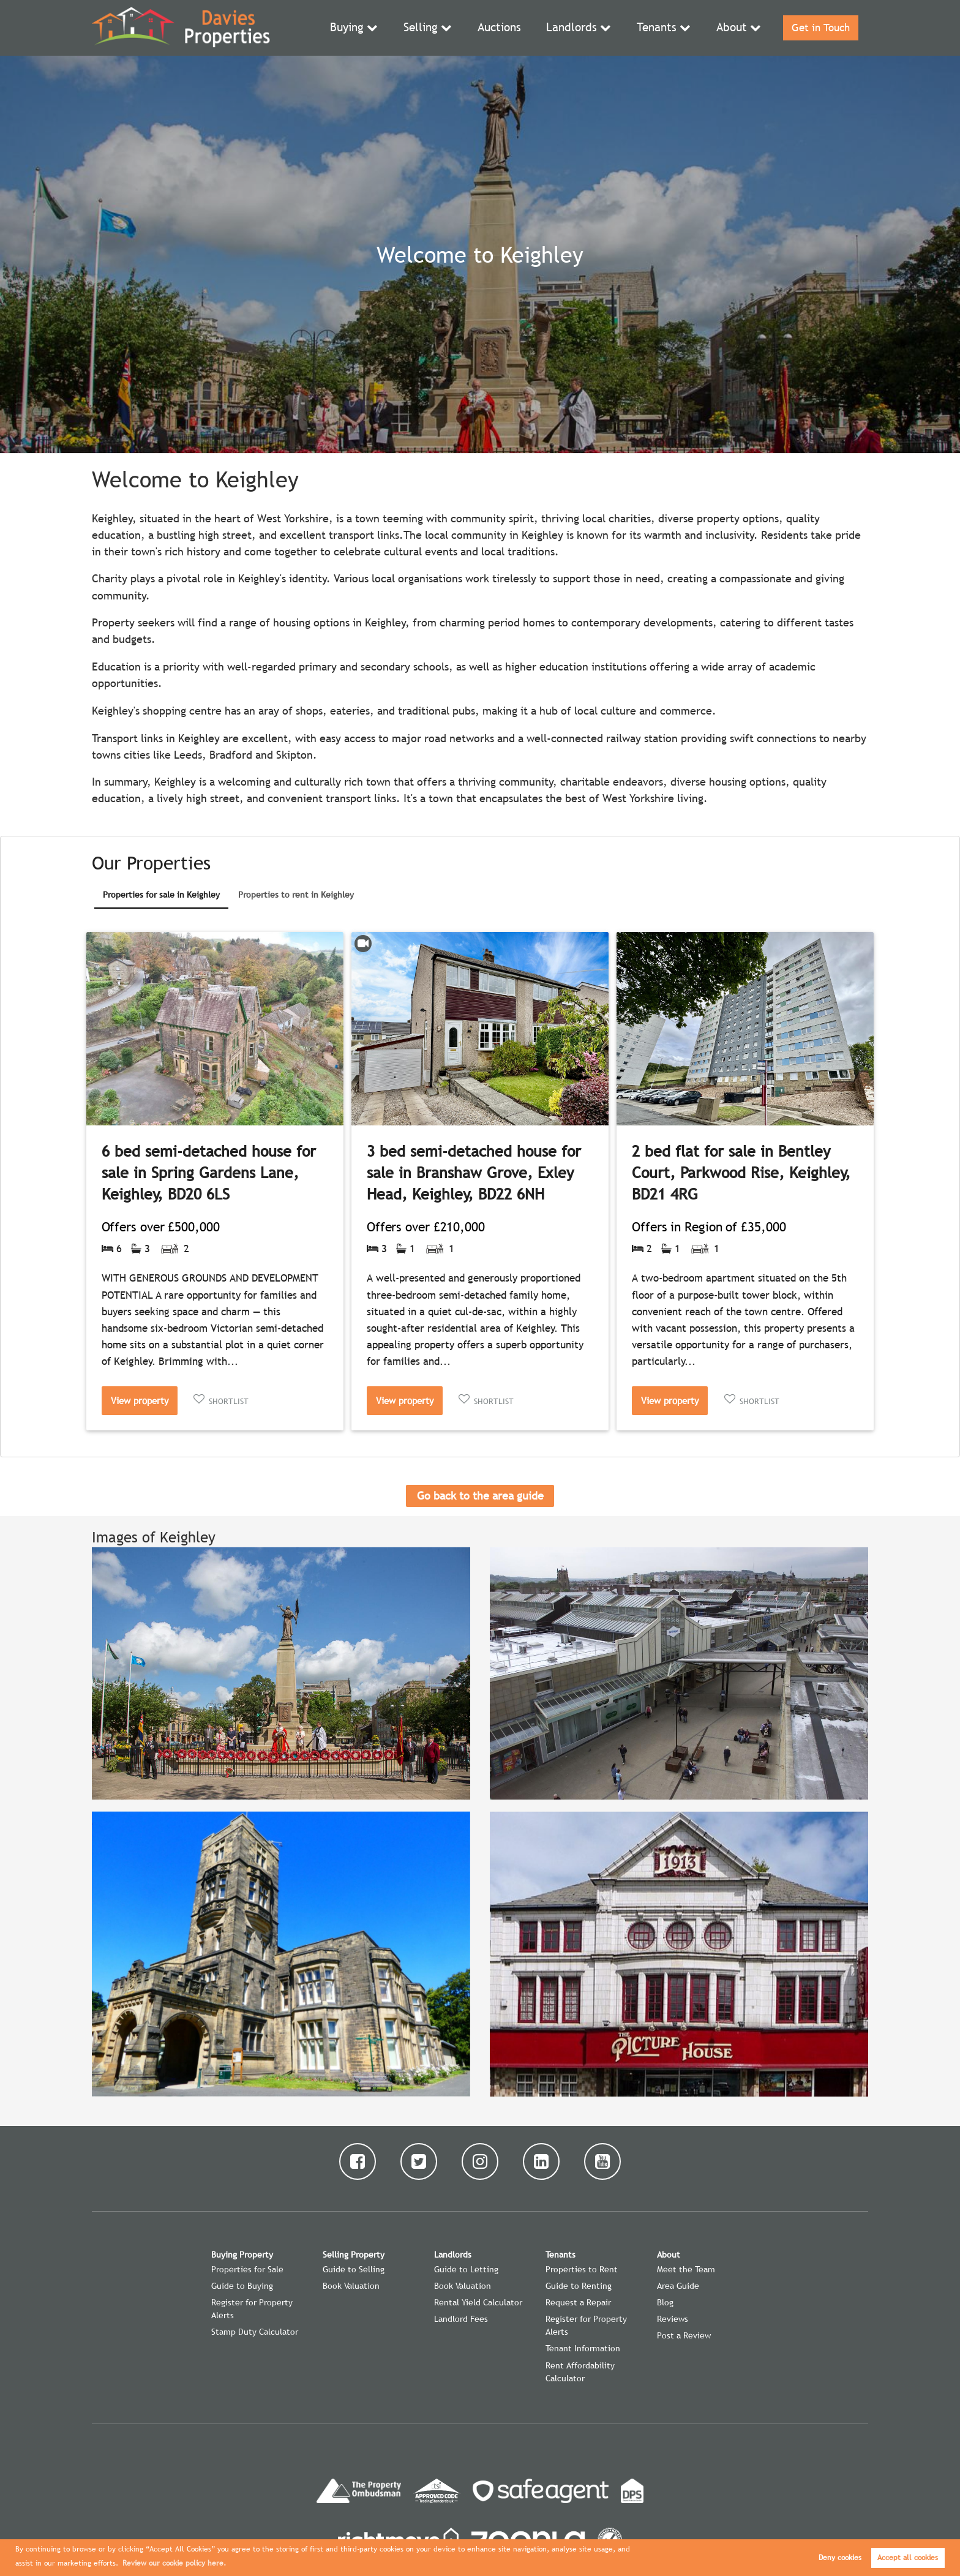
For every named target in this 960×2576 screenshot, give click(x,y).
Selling (426, 28)
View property (139, 1400)
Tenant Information (583, 2348)
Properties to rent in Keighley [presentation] (296, 894)
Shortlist (229, 1400)
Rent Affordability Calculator (580, 2372)
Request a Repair (578, 2302)
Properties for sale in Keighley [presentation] (161, 894)
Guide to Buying (242, 2285)
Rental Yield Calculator (478, 2302)
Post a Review (684, 2335)
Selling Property (353, 2254)
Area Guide (678, 2285)
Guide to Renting (579, 2285)
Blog (665, 2302)
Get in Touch (819, 28)
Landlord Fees (461, 2318)
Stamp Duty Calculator (254, 2331)
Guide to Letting (466, 2269)
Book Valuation (351, 2285)
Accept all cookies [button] (907, 2557)
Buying (354, 28)
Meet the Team (686, 2269)
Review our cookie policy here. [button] (174, 2563)
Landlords (573, 28)
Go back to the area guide (480, 1496)
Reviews (672, 2318)
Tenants (655, 28)
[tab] (161, 896)
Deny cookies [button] (840, 2557)
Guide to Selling (353, 2269)
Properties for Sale (247, 2269)
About (728, 28)
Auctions (503, 28)
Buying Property (242, 2254)
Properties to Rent (582, 2269)
